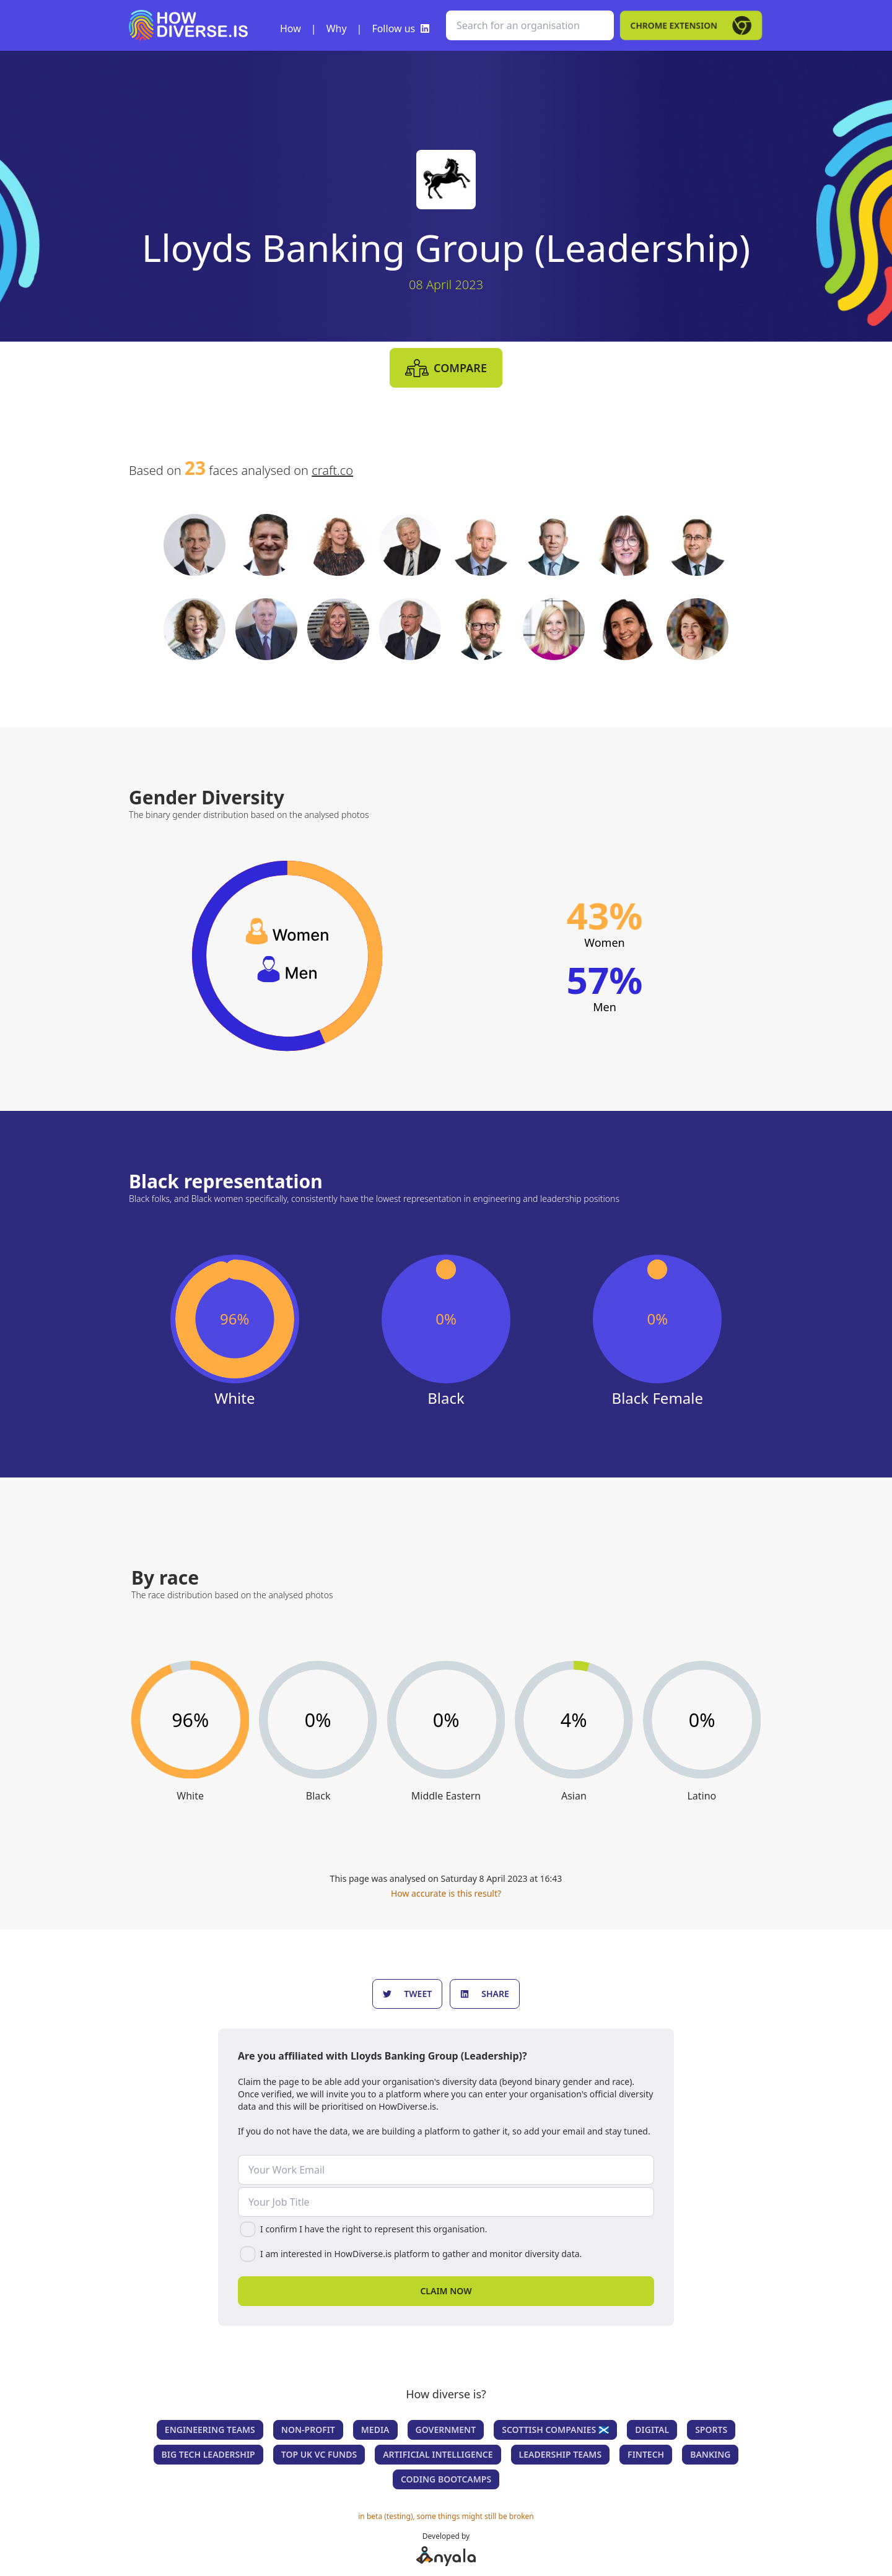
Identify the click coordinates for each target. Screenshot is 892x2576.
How (290, 28)
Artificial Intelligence (437, 2454)
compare (446, 368)
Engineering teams (210, 2429)
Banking (710, 2454)
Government (446, 2429)
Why (336, 28)
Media (375, 2429)
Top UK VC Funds (319, 2454)
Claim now (445, 2291)
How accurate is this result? (446, 1893)
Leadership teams (560, 2454)
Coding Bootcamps (446, 2479)
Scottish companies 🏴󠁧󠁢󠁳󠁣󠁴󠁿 (555, 2429)
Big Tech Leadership (208, 2454)
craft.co (332, 470)
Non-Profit (308, 2429)
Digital (652, 2429)
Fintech (645, 2454)
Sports (711, 2429)
